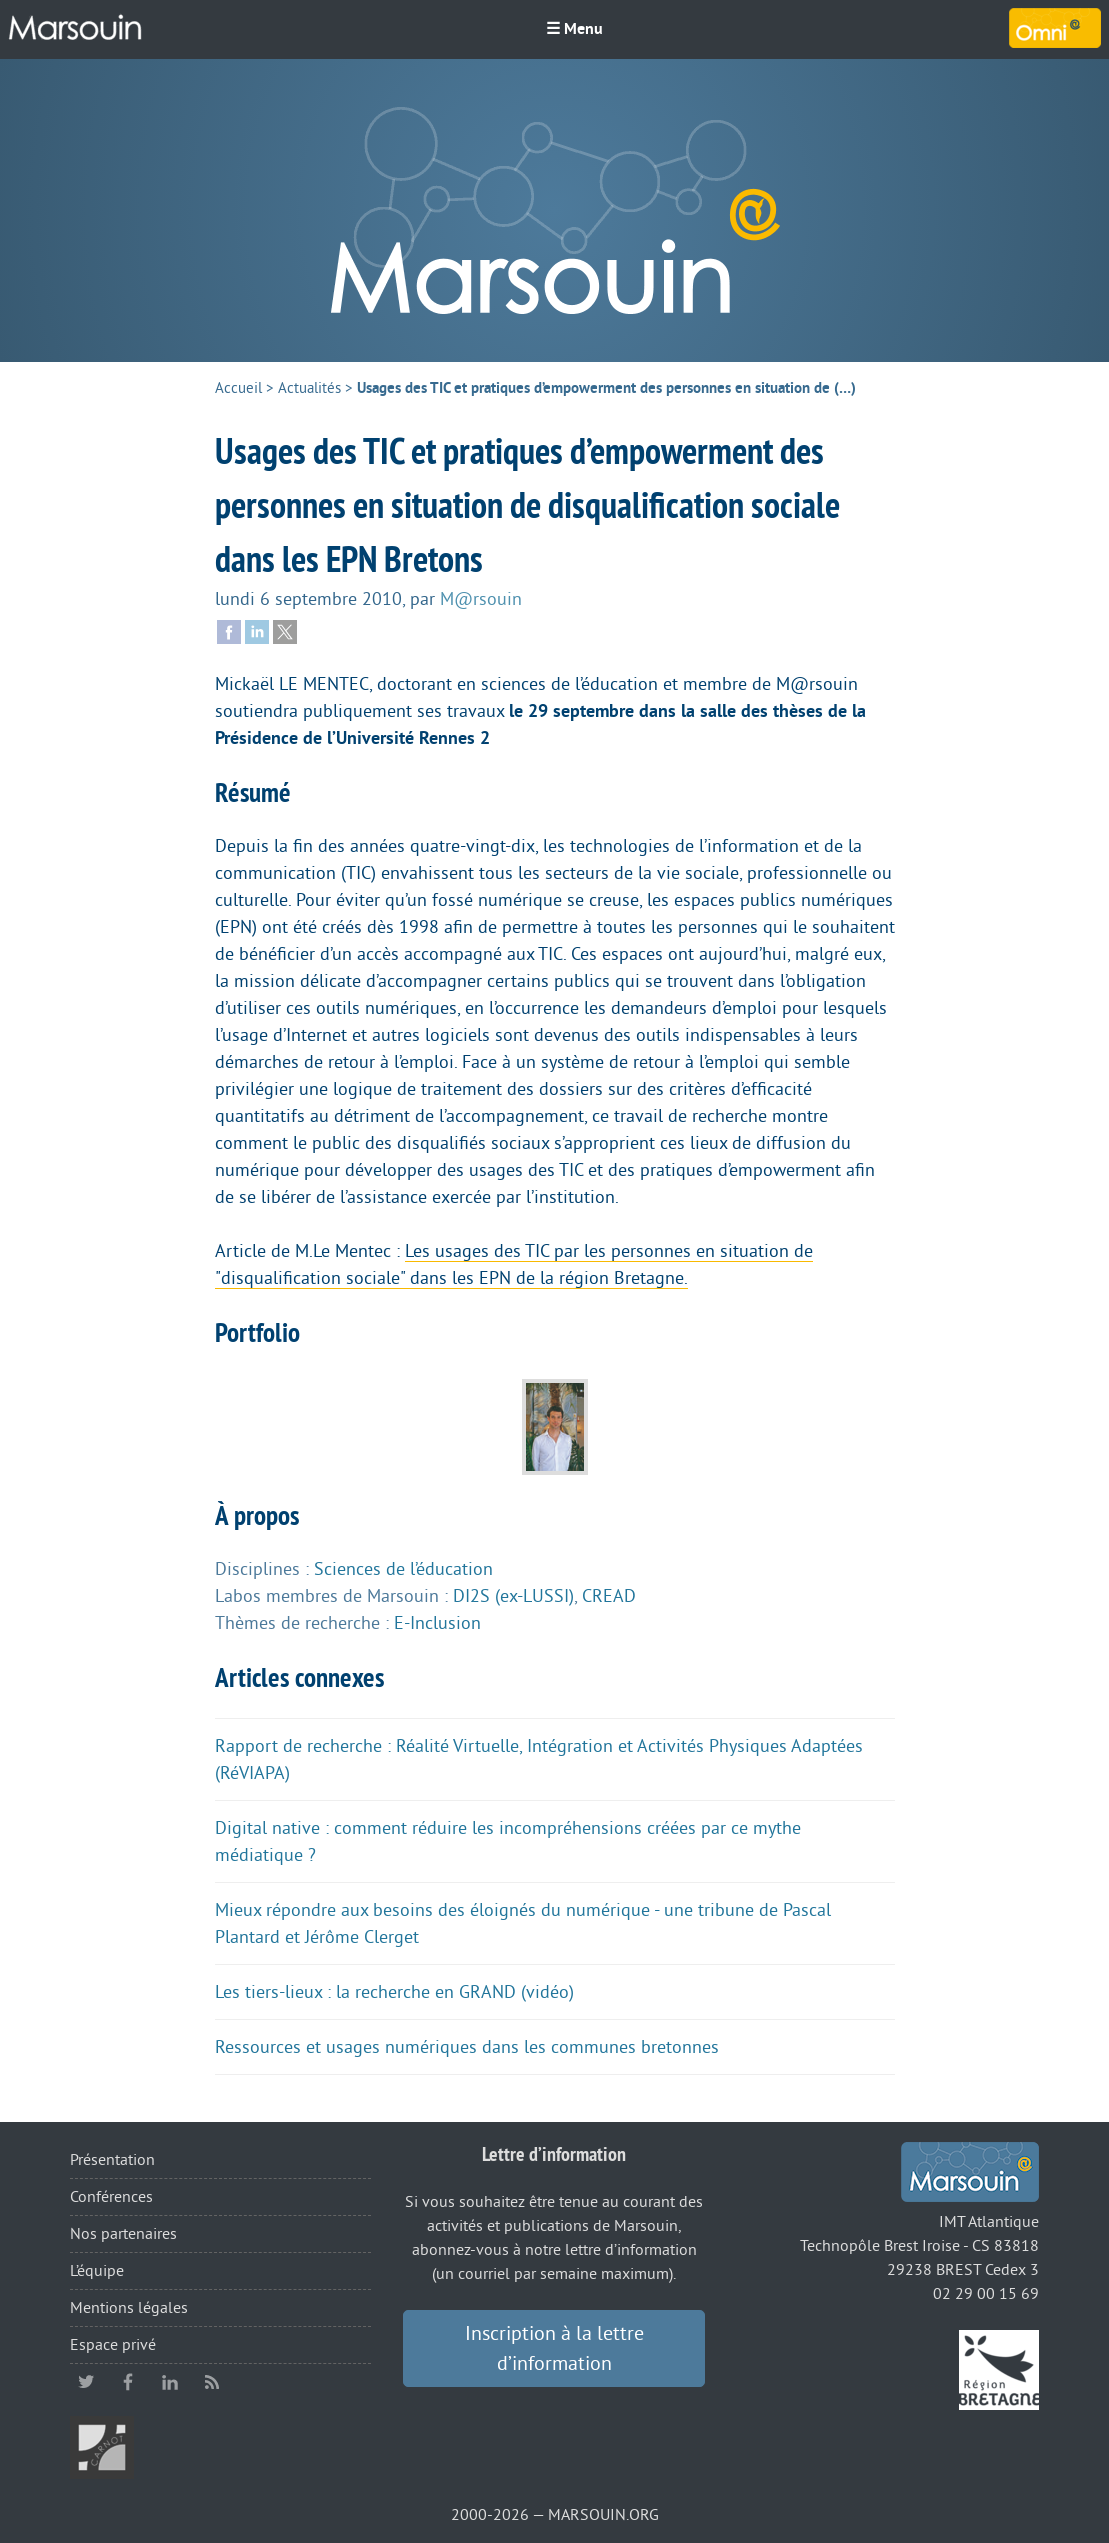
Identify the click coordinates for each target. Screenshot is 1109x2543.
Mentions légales (129, 2308)
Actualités (309, 388)
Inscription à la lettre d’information (554, 2349)
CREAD (609, 1596)
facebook (128, 2382)
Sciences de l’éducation (403, 1569)
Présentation (112, 2160)
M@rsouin (481, 599)
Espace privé (113, 2345)
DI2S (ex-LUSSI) (513, 1596)
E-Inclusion (437, 1623)
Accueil (238, 388)
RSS (212, 2382)
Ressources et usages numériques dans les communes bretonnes (467, 2047)
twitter (86, 2382)
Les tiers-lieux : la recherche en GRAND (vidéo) (394, 1992)
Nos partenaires (123, 2234)
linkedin (170, 2382)
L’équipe (97, 2271)
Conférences (111, 2197)
